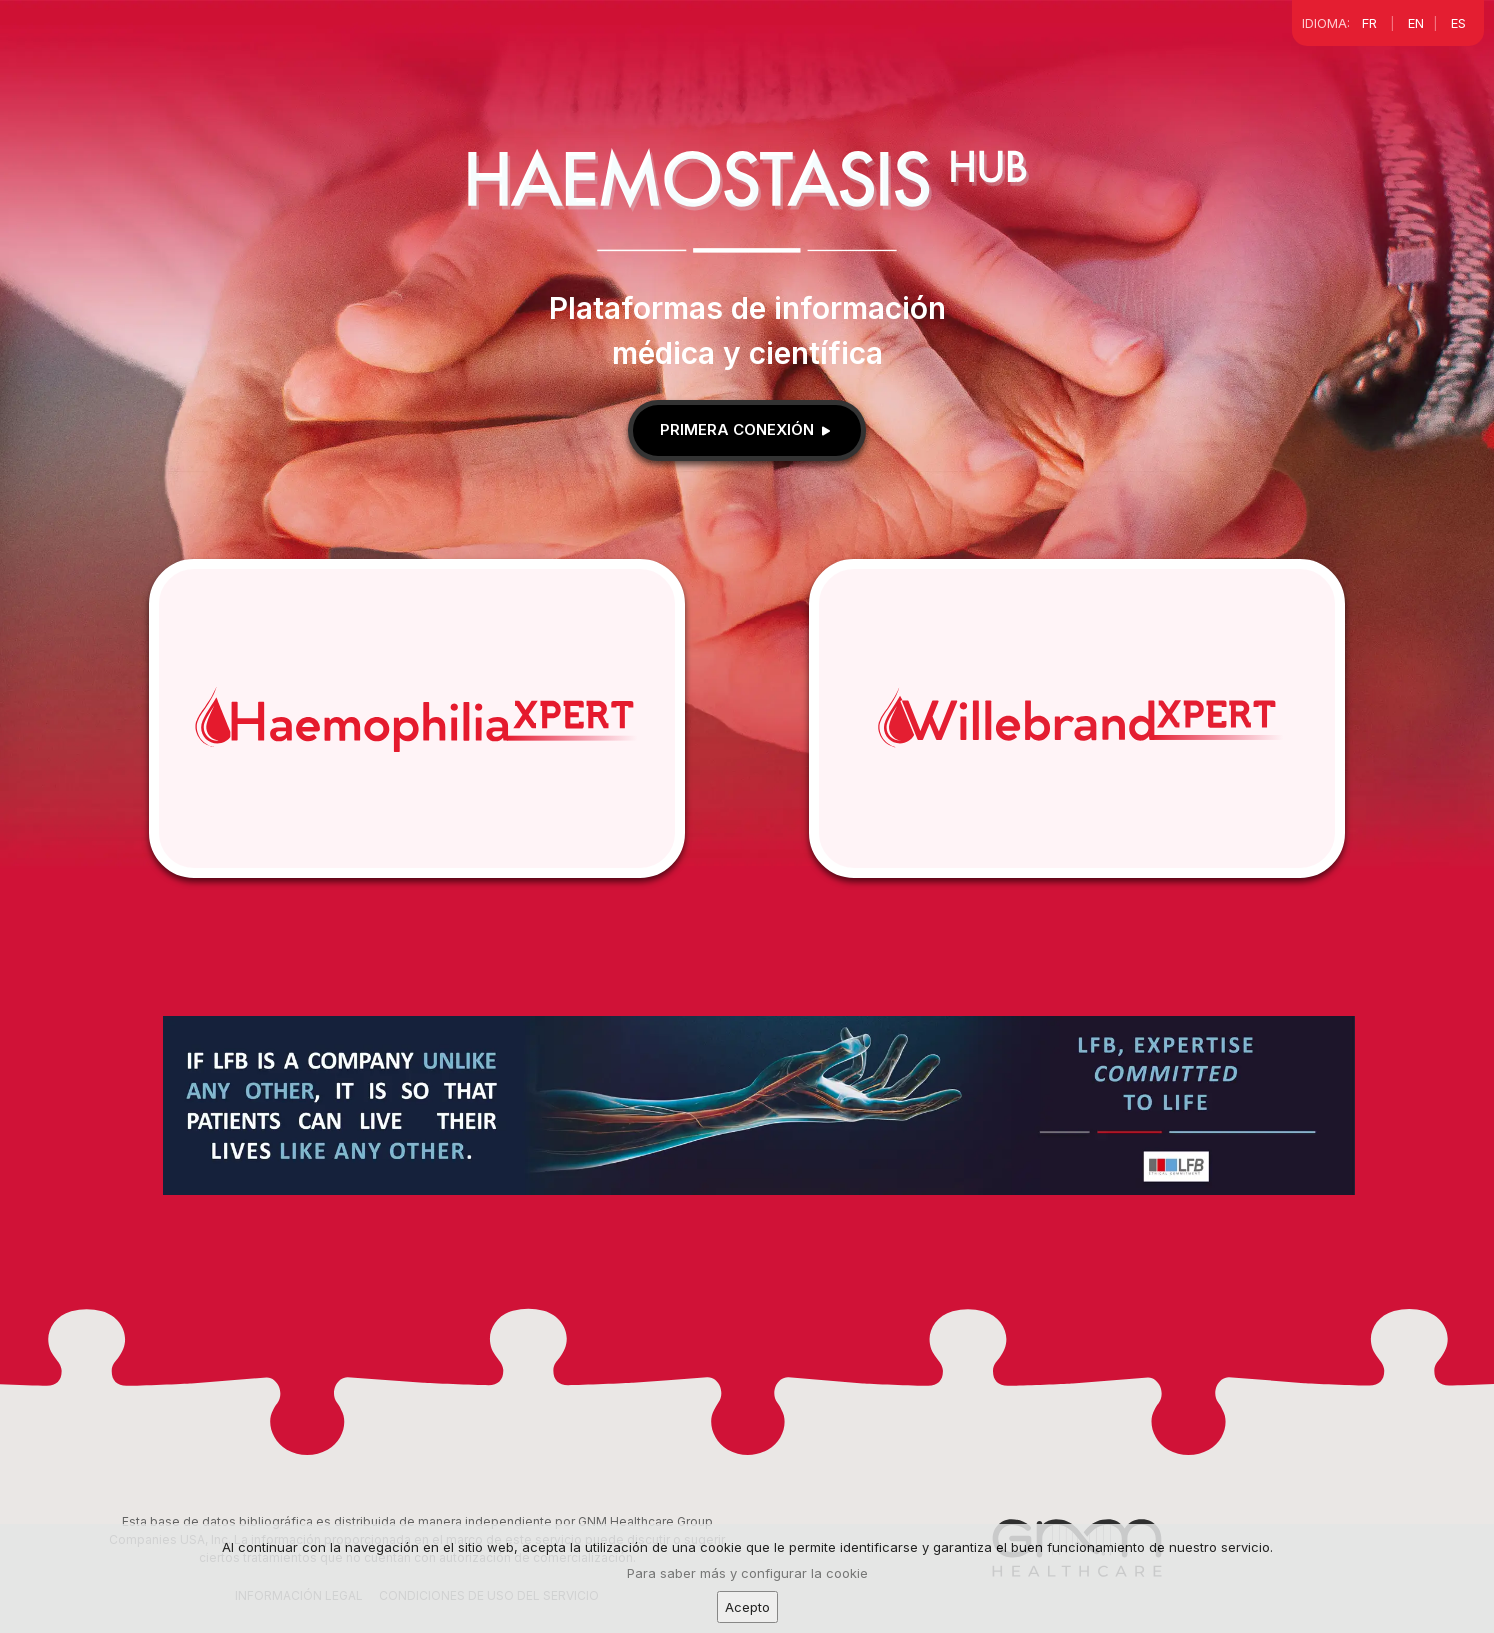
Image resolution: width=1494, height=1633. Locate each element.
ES (1458, 23)
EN (1416, 23)
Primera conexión (747, 429)
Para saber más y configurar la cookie (747, 1587)
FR (1369, 23)
